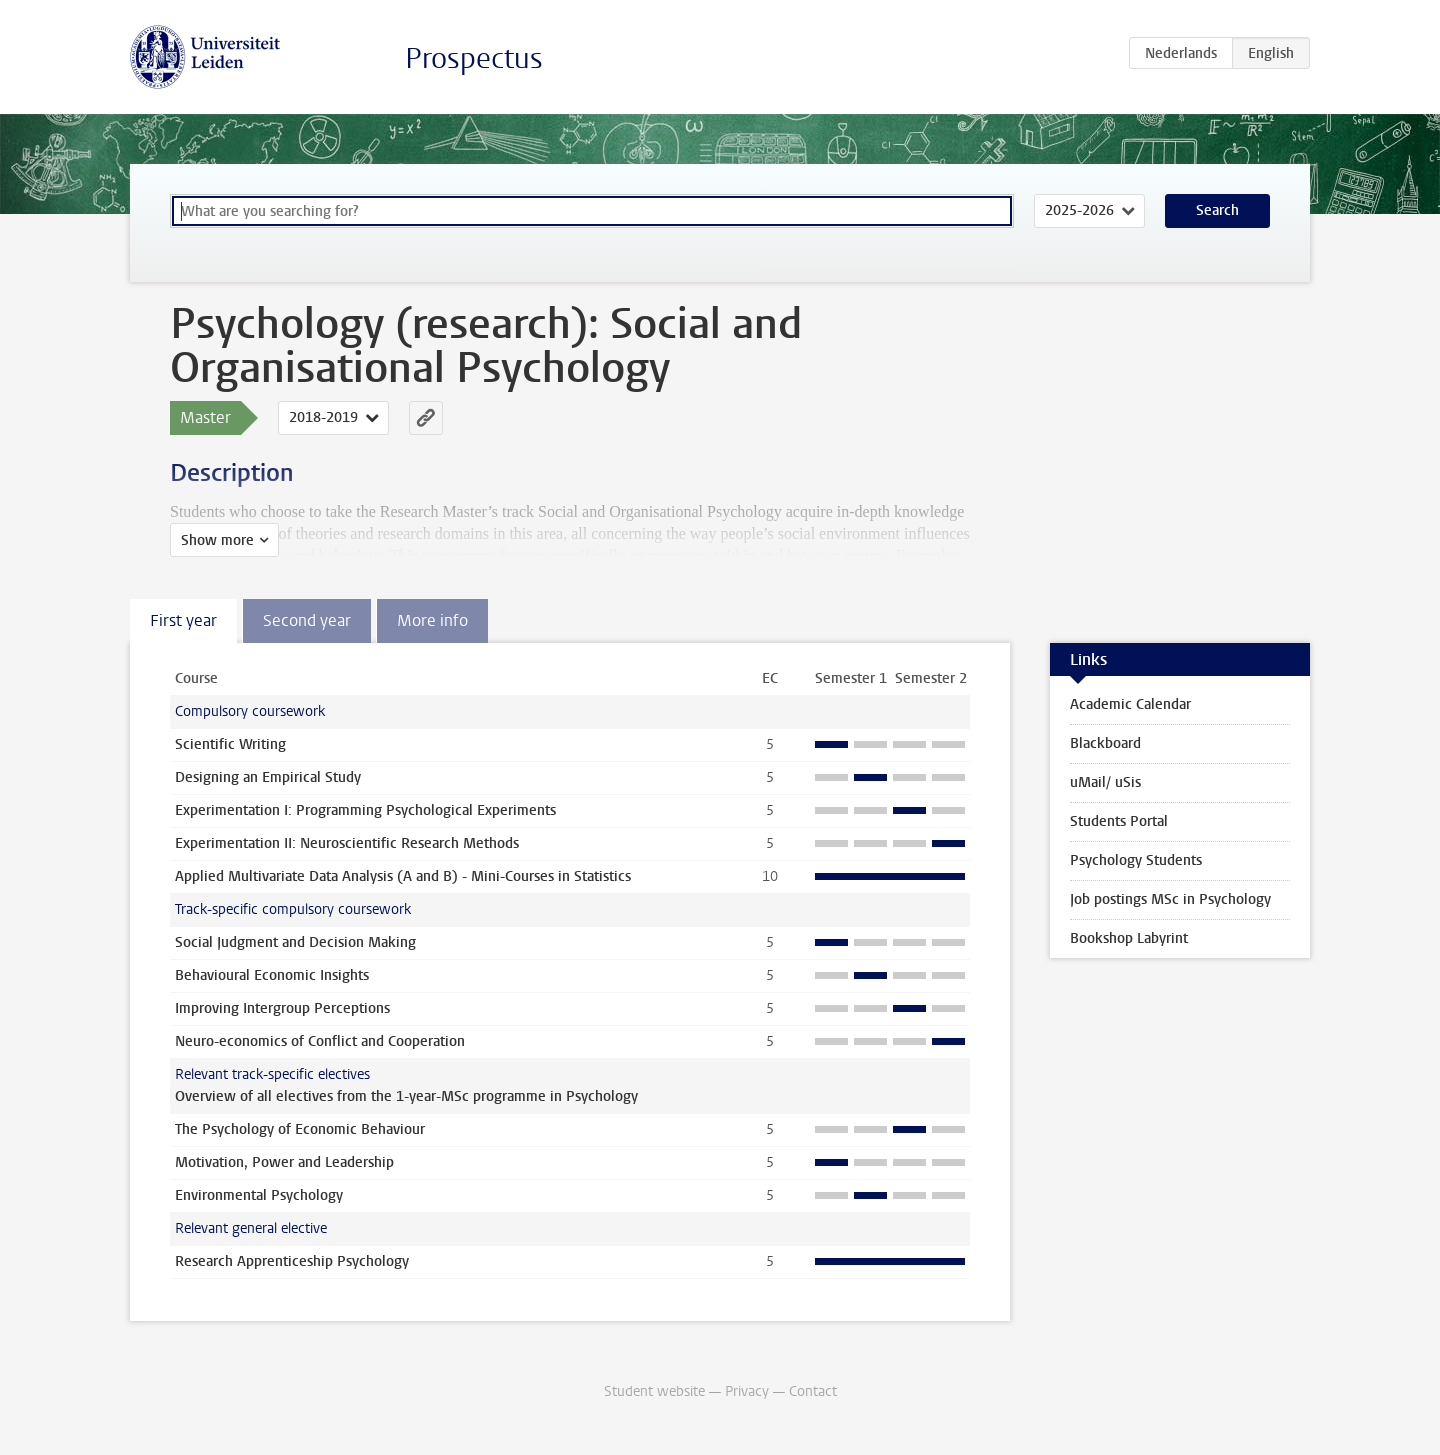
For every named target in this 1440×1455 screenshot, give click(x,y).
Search (1217, 210)
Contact (813, 1391)
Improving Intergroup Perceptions (282, 1008)
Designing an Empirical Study (268, 777)
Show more (217, 540)
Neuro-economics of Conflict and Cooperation (320, 1041)
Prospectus (474, 58)
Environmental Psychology (259, 1195)
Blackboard (1105, 743)
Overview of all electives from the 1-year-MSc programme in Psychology (406, 1096)
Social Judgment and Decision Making (295, 942)
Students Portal (1119, 821)
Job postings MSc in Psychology (1170, 899)
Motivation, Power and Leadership (284, 1162)
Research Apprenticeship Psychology (292, 1261)
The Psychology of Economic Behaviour (300, 1129)
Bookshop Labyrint (1129, 938)
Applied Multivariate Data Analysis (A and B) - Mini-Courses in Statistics (403, 876)
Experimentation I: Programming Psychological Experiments (365, 810)
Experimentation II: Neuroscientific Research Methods (347, 843)
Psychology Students (1136, 860)
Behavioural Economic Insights (272, 975)
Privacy (747, 1391)
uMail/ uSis (1105, 782)
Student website (654, 1391)
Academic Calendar (1130, 704)
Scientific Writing (230, 744)
